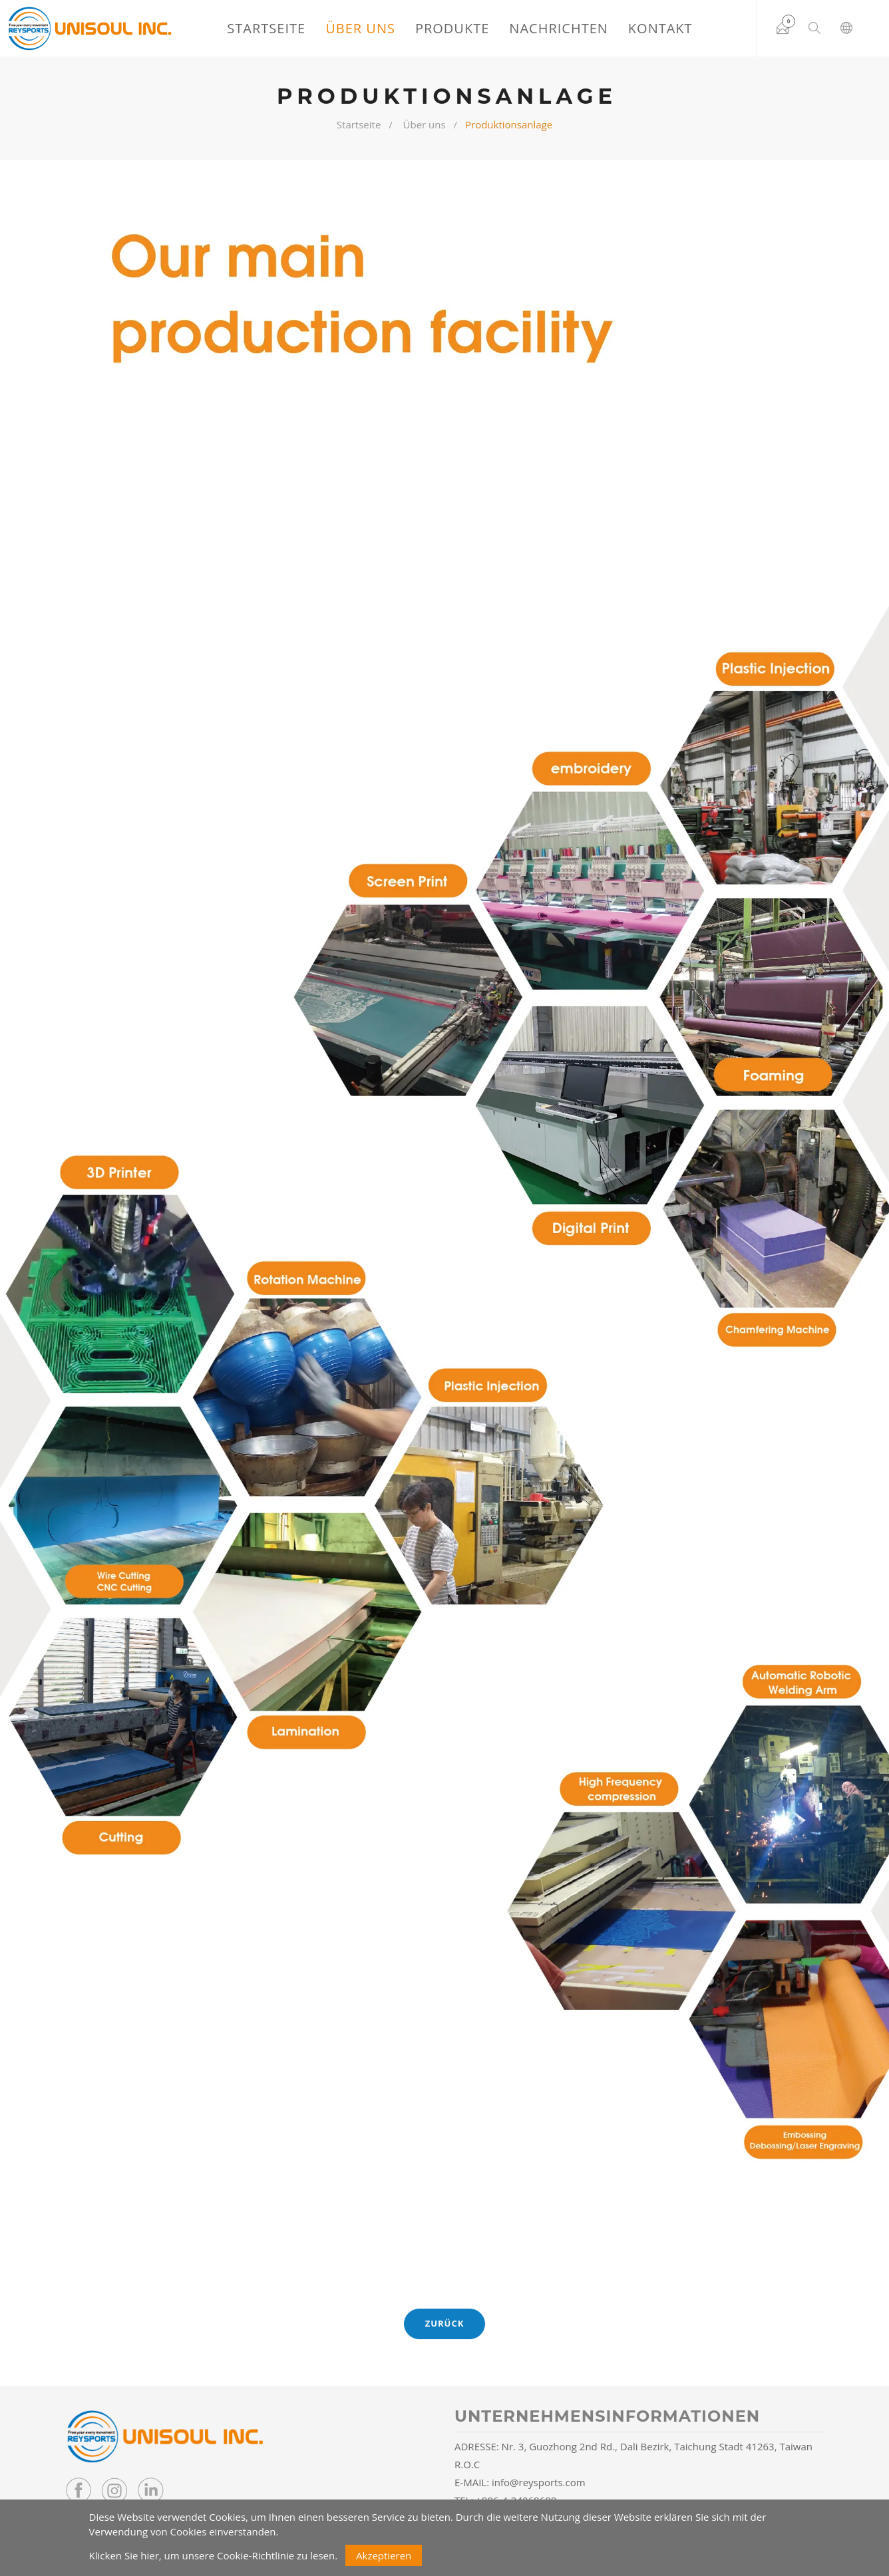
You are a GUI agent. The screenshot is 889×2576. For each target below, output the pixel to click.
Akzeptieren (383, 2555)
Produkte (452, 28)
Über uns (360, 28)
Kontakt (660, 28)
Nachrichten (558, 28)
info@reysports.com (539, 2482)
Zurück (444, 2323)
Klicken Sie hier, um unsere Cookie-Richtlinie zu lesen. (213, 2555)
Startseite (266, 28)
